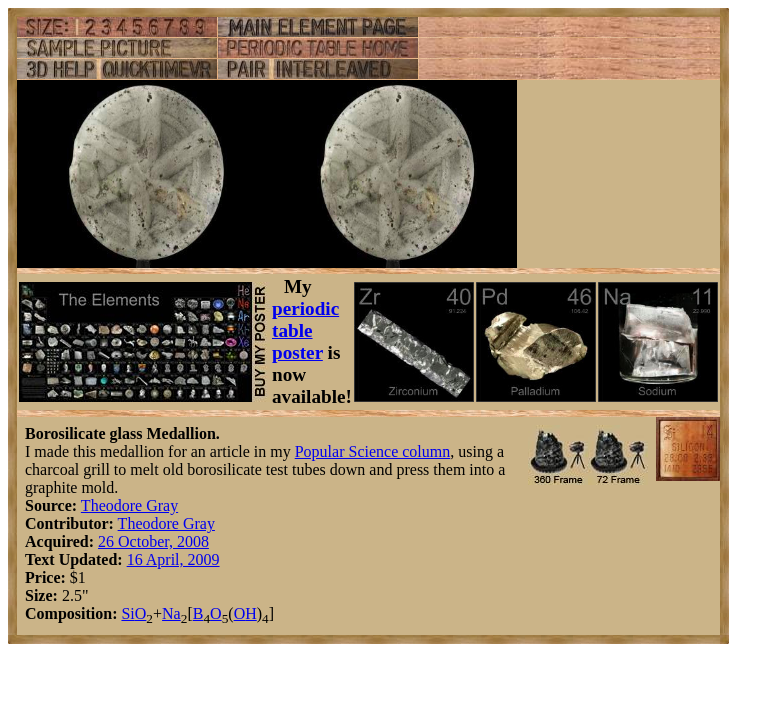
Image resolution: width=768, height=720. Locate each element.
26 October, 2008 (153, 541)
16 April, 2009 (173, 559)
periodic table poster (305, 330)
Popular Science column (373, 451)
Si (127, 613)
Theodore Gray (129, 505)
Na (171, 613)
